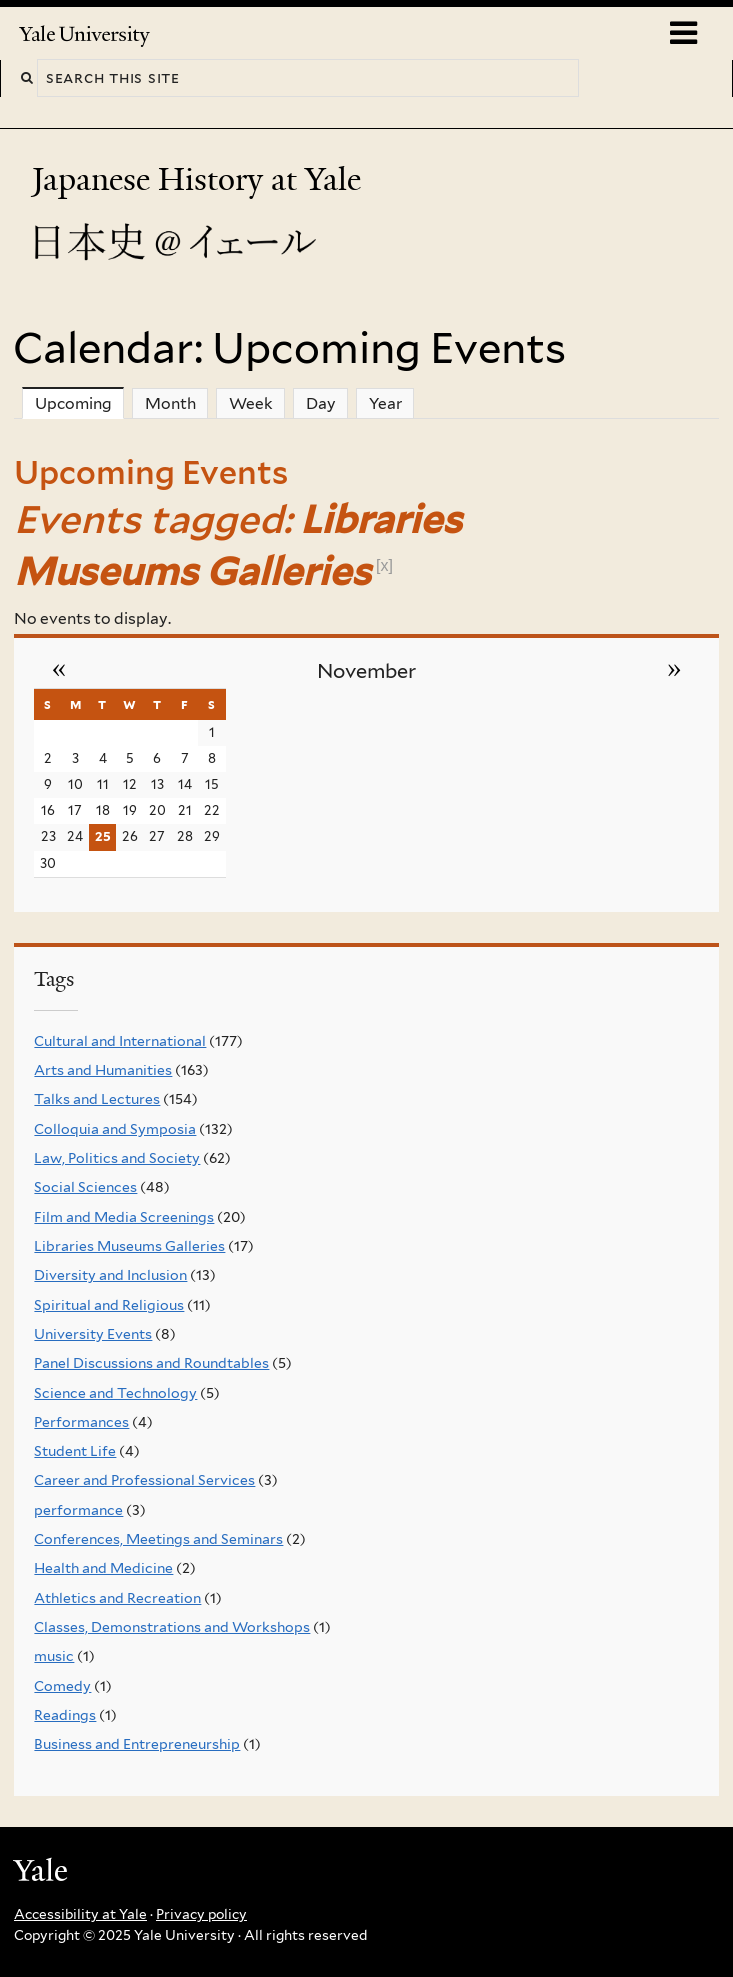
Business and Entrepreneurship (137, 1744)
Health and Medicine (103, 1568)
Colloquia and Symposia (115, 1129)
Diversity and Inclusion (110, 1275)
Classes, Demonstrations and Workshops (172, 1627)
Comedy (62, 1686)
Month (170, 403)
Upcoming (80, 403)
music (54, 1656)
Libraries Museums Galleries (129, 1246)
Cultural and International (120, 1041)
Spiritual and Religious (109, 1305)
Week (251, 403)
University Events (93, 1334)
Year (385, 403)
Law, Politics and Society (117, 1158)
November (366, 671)
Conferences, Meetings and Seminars (158, 1539)
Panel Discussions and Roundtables (151, 1363)
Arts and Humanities (103, 1070)
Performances (81, 1422)
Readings (65, 1715)
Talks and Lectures (97, 1099)
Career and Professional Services (144, 1480)
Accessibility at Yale (80, 1914)
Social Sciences (85, 1187)
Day (321, 403)
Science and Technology (115, 1393)
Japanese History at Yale (200, 179)
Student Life (75, 1451)
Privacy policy (201, 1914)
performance (78, 1510)
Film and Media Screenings (124, 1217)
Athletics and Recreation (117, 1598)
